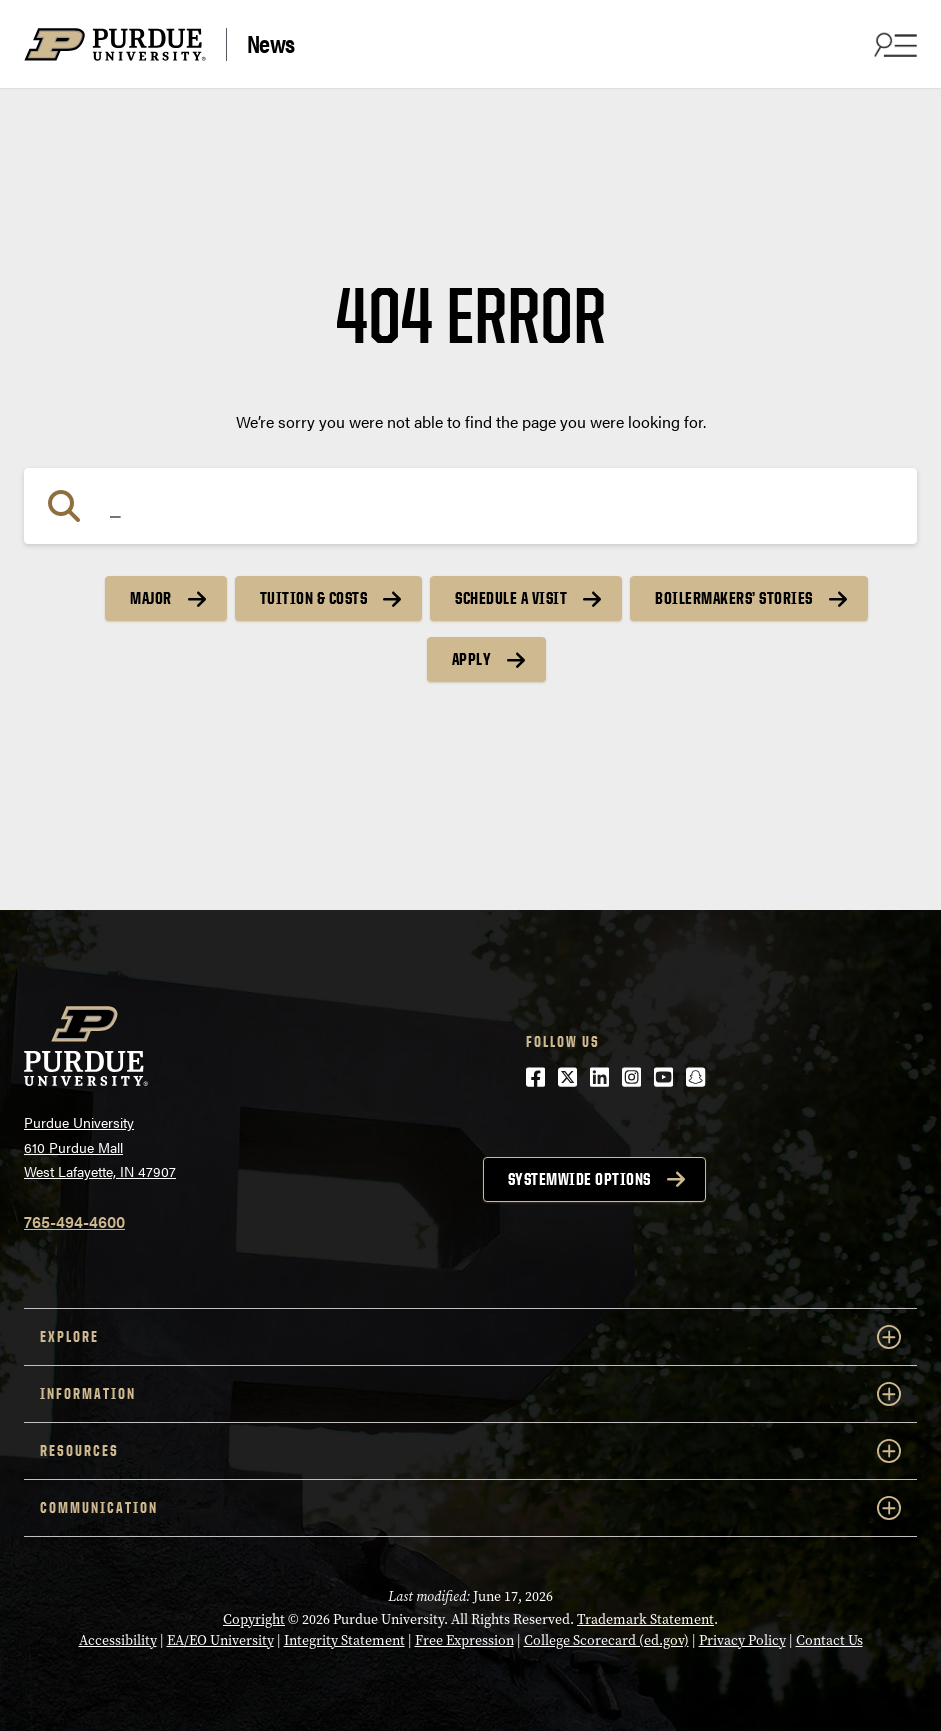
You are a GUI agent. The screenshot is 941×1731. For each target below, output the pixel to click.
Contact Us (829, 1640)
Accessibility (118, 1640)
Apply (472, 659)
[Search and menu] (893, 44)
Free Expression (464, 1640)
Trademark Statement (645, 1619)
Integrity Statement (344, 1640)
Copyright (254, 1619)
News (271, 44)
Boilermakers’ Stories (734, 598)
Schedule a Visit (511, 598)
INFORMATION (470, 1394)
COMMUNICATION (470, 1508)
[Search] (470, 506)
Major (151, 598)
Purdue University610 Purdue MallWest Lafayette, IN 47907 (100, 1146)
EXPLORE (470, 1337)
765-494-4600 (74, 1221)
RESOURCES (470, 1451)
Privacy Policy (742, 1640)
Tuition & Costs (314, 598)
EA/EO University (220, 1640)
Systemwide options (579, 1179)
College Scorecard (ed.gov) (606, 1640)
